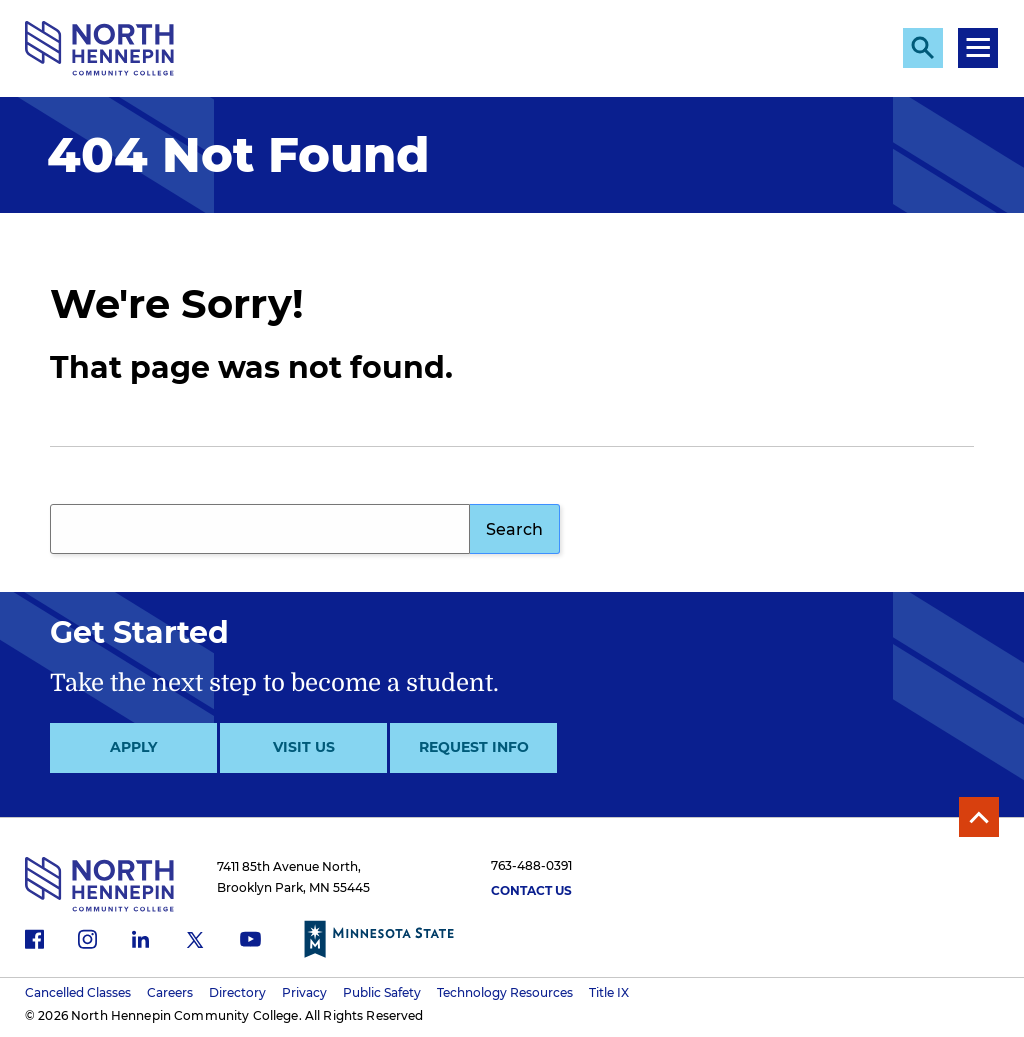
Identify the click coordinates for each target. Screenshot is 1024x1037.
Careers (170, 992)
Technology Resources (505, 992)
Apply (133, 747)
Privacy (304, 992)
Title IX (609, 992)
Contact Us (531, 890)
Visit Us (304, 747)
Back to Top (979, 817)
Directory (237, 992)
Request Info (474, 747)
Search (514, 529)
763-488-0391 (531, 865)
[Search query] (260, 529)
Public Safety (382, 992)
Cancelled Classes (78, 992)
